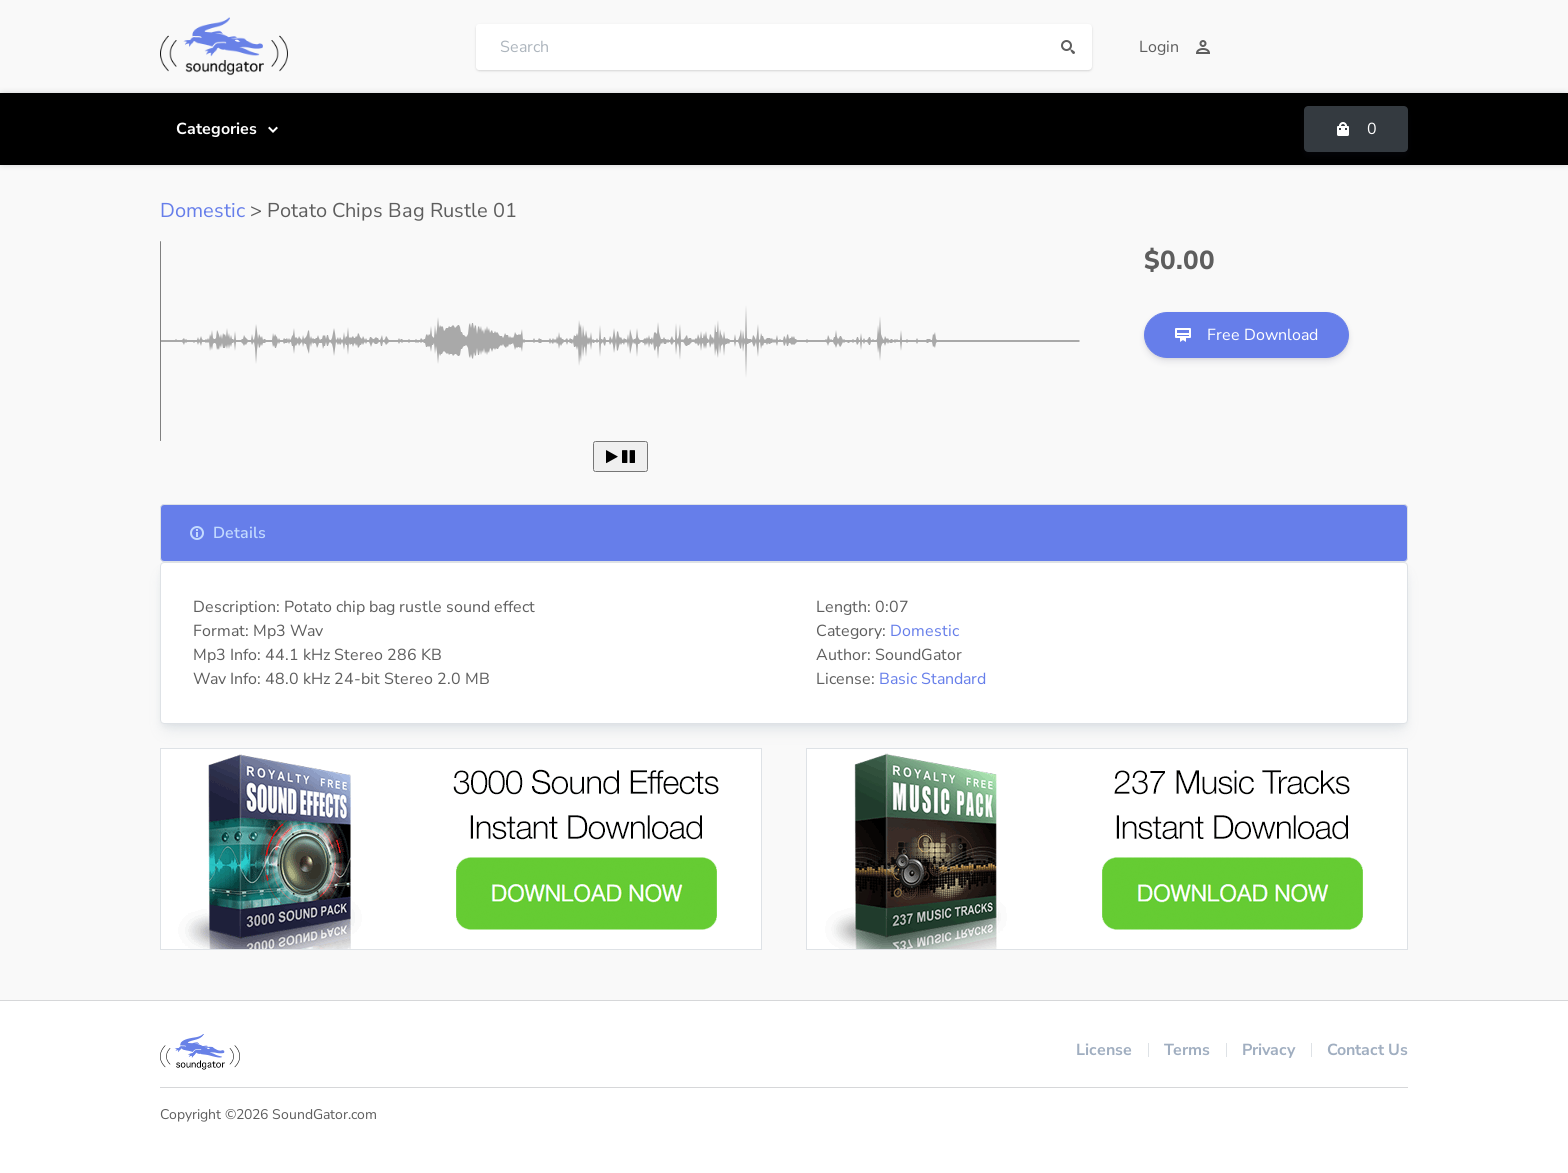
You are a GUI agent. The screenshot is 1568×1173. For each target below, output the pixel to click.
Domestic (202, 210)
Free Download (1246, 335)
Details (227, 533)
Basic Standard (932, 679)
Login (1175, 47)
